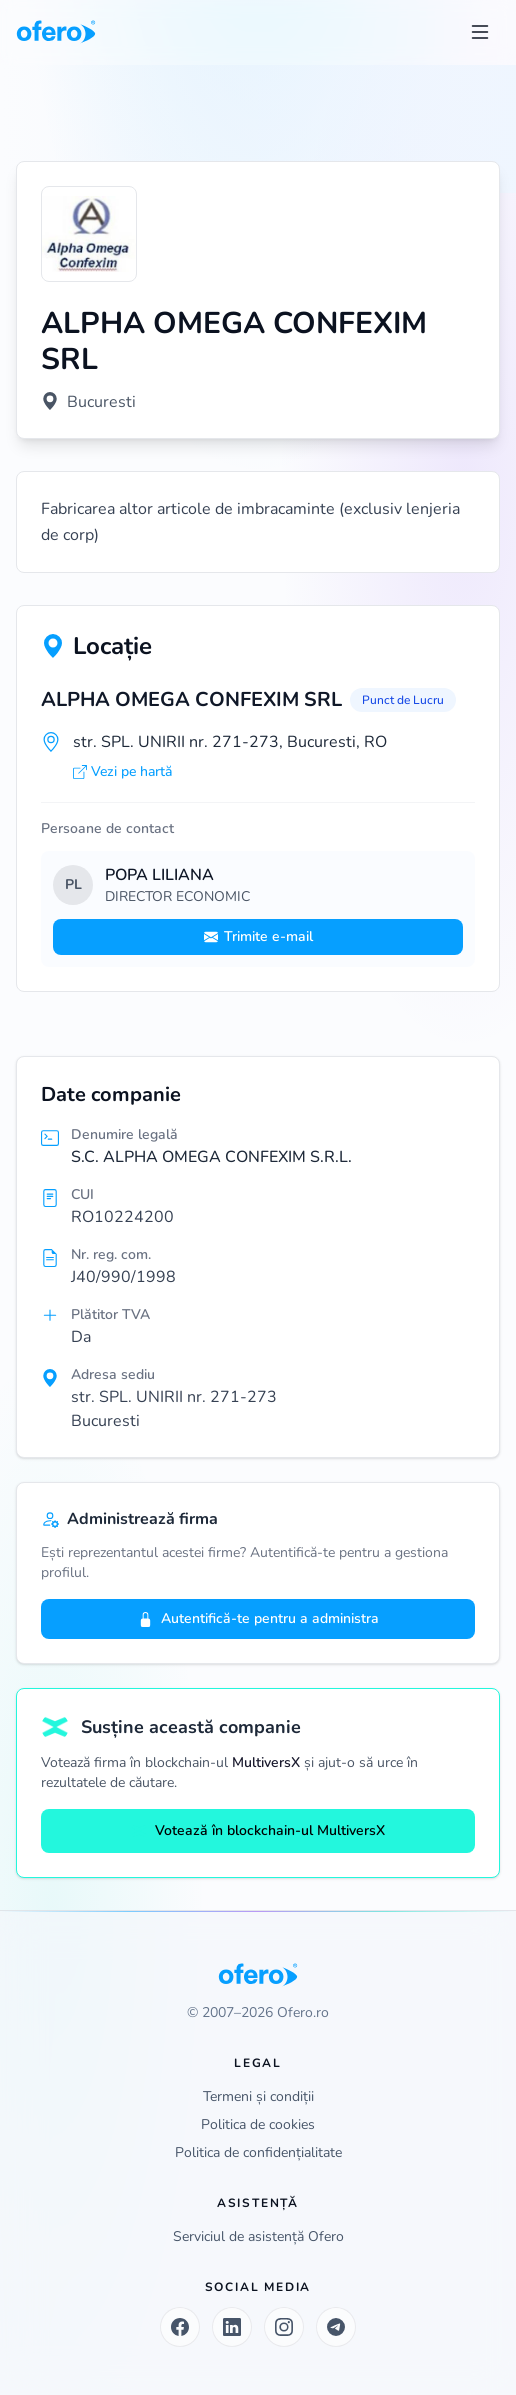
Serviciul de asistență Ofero (258, 2236)
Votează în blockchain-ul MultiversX (258, 1830)
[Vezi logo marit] (89, 234)
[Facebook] (180, 2327)
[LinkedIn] (232, 2327)
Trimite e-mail (258, 936)
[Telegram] (336, 2327)
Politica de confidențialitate (258, 2152)
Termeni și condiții (258, 2096)
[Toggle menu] (480, 32)
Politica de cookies (258, 2124)
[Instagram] (284, 2327)
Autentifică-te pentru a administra (258, 1618)
